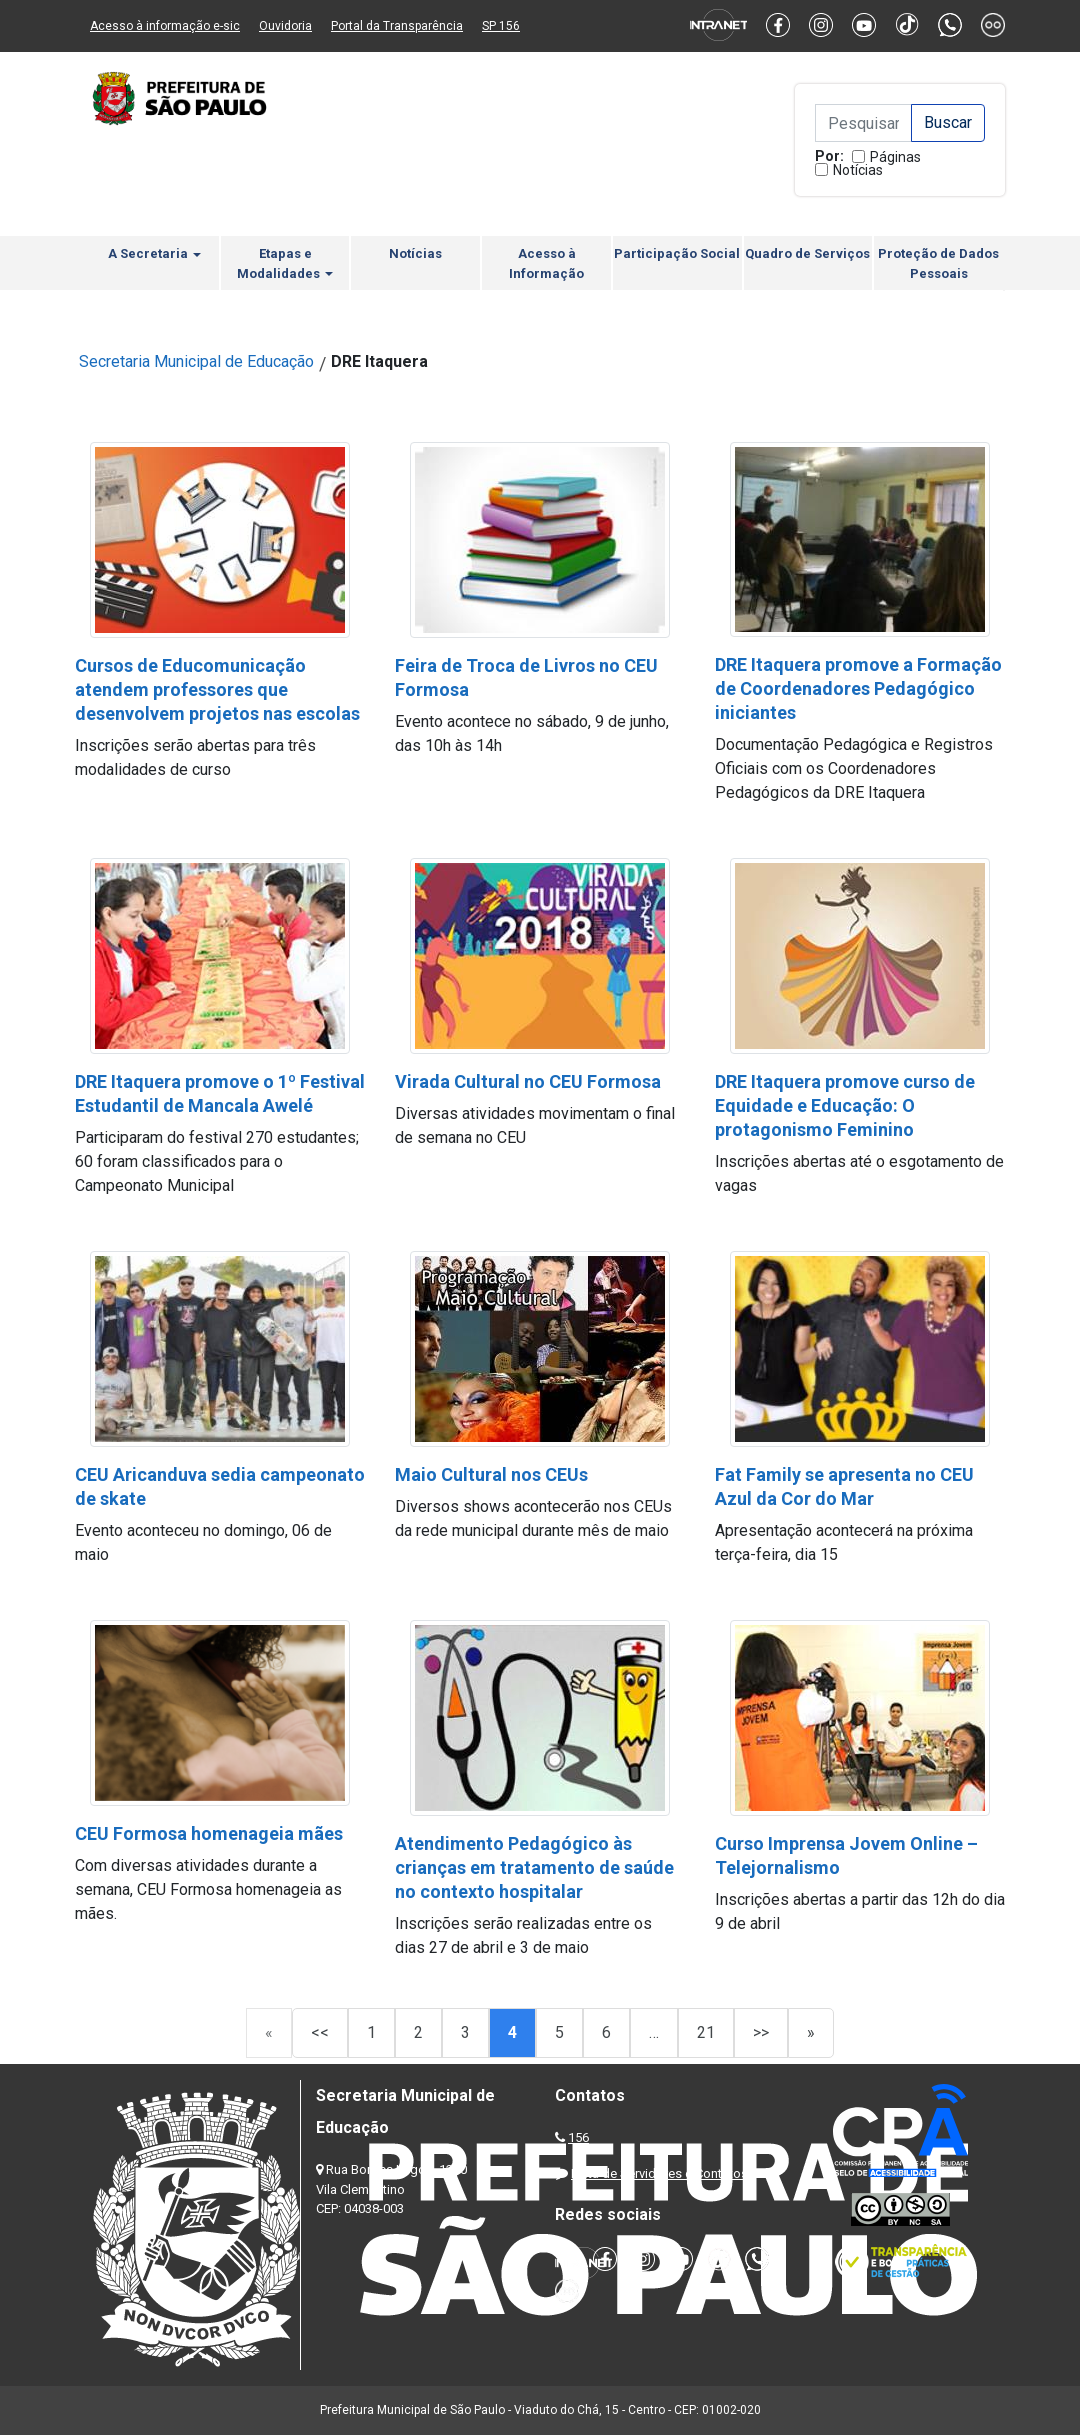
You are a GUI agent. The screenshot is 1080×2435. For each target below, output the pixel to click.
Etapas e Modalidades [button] (285, 263)
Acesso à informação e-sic (165, 26)
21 (706, 2032)
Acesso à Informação (546, 263)
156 (578, 2137)
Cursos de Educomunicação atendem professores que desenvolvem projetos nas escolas (217, 689)
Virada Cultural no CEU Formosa (528, 1081)
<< (320, 2032)
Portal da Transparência (397, 26)
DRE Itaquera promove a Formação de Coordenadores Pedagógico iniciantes (858, 688)
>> (761, 2032)
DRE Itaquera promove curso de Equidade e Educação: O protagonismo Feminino (845, 1105)
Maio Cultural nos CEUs (491, 1474)
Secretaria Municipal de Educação (196, 361)
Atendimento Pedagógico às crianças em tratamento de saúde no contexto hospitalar (534, 1867)
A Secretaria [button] (154, 253)
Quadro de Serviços (807, 253)
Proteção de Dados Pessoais (938, 263)
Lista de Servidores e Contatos (659, 2173)
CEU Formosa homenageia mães (209, 1833)
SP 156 (501, 26)
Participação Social (677, 253)
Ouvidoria (285, 26)
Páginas (895, 157)
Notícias (858, 170)
